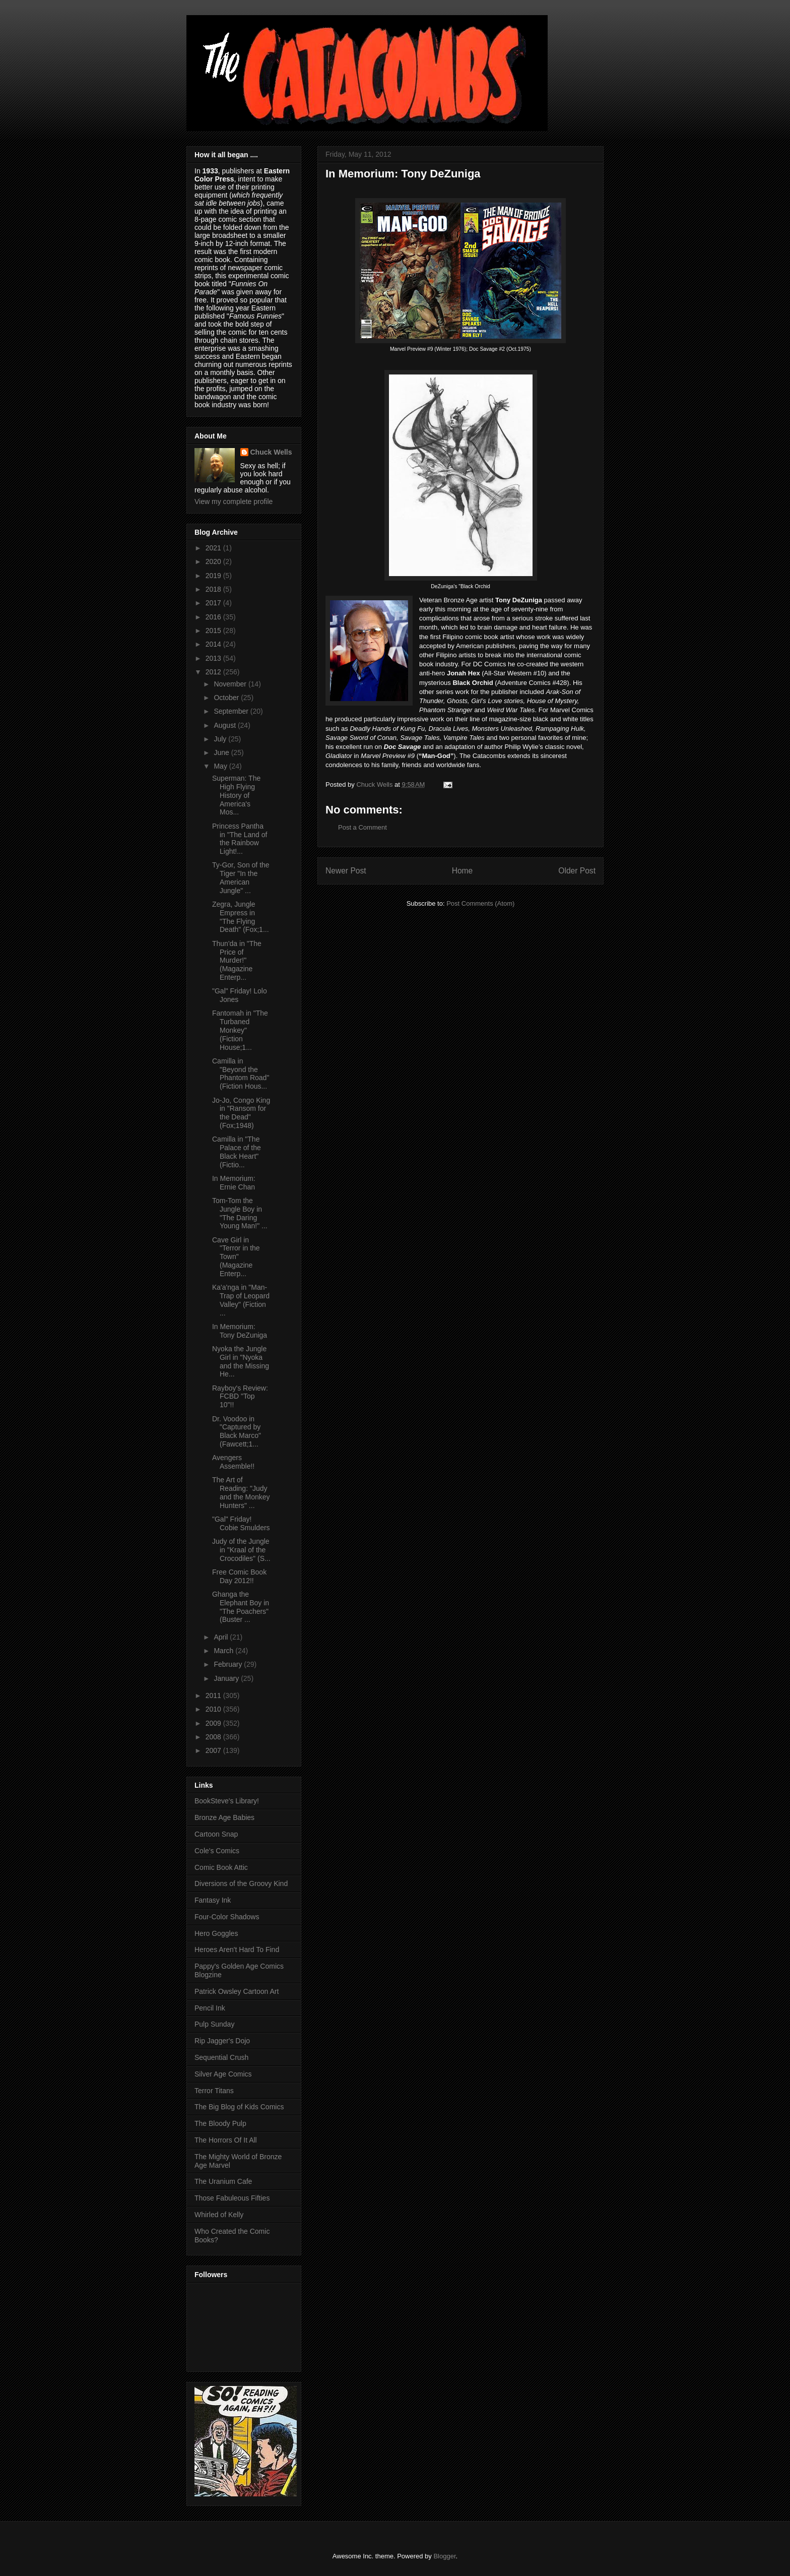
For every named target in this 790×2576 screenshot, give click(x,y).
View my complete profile (233, 501)
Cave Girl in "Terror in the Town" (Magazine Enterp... (236, 1257)
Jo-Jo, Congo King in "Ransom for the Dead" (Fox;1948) (241, 1112)
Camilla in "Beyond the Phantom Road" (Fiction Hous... (240, 1073)
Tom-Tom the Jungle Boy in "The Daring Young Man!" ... (240, 1213)
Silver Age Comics (223, 2074)
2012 (214, 672)
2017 (214, 603)
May (221, 766)
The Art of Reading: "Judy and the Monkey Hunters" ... (241, 1492)
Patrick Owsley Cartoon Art (236, 1991)
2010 (214, 1709)
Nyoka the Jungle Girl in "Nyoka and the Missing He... (240, 1361)
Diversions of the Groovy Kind (241, 1883)
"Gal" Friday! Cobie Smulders (241, 1523)
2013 (214, 658)
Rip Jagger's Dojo (222, 2041)
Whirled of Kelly (218, 2215)
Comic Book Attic (221, 1867)
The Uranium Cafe (223, 2181)
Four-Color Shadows (226, 1917)
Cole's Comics (216, 1851)
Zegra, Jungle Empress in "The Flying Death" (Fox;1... (240, 916)
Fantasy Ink (212, 1900)
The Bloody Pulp (220, 2123)
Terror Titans (214, 2091)
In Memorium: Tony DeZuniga (239, 1331)
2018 (214, 589)
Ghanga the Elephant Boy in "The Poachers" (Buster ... (240, 1606)
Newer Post (345, 870)
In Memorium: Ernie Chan (233, 1182)
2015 (214, 630)
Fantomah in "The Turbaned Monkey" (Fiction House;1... (240, 1030)
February (229, 1664)
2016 (214, 617)
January (227, 1678)
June (222, 752)
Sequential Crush (221, 2057)
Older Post (577, 870)
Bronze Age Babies (224, 1817)
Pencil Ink (209, 2008)
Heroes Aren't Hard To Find (236, 1949)
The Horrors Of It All (225, 2140)
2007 (214, 1750)
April (222, 1637)
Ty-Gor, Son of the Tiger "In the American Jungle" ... (241, 877)
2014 (214, 644)
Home (462, 870)
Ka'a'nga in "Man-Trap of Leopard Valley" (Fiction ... (241, 1299)
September (232, 711)
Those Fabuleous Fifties (232, 2198)
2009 (214, 1723)
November (231, 684)
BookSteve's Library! (226, 1801)
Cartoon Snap (216, 1834)
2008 (214, 1737)
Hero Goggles (216, 1933)
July (221, 739)
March (224, 1651)
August (225, 725)
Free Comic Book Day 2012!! (239, 1576)
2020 (214, 561)
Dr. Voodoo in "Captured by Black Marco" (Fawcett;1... (236, 1431)
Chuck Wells (271, 452)
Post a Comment (362, 827)
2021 (214, 548)
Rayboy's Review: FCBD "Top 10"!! (240, 1396)
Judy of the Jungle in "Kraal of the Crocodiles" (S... (241, 1549)
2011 (214, 1695)
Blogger (444, 2556)
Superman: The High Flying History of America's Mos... (236, 795)
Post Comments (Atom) (480, 903)
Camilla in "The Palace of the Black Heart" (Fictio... (236, 1151)
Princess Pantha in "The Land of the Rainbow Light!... (239, 838)
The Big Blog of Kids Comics (239, 2107)
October (227, 698)
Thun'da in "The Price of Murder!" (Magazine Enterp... (236, 960)
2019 (214, 576)
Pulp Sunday (214, 2024)
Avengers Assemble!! (233, 1462)
